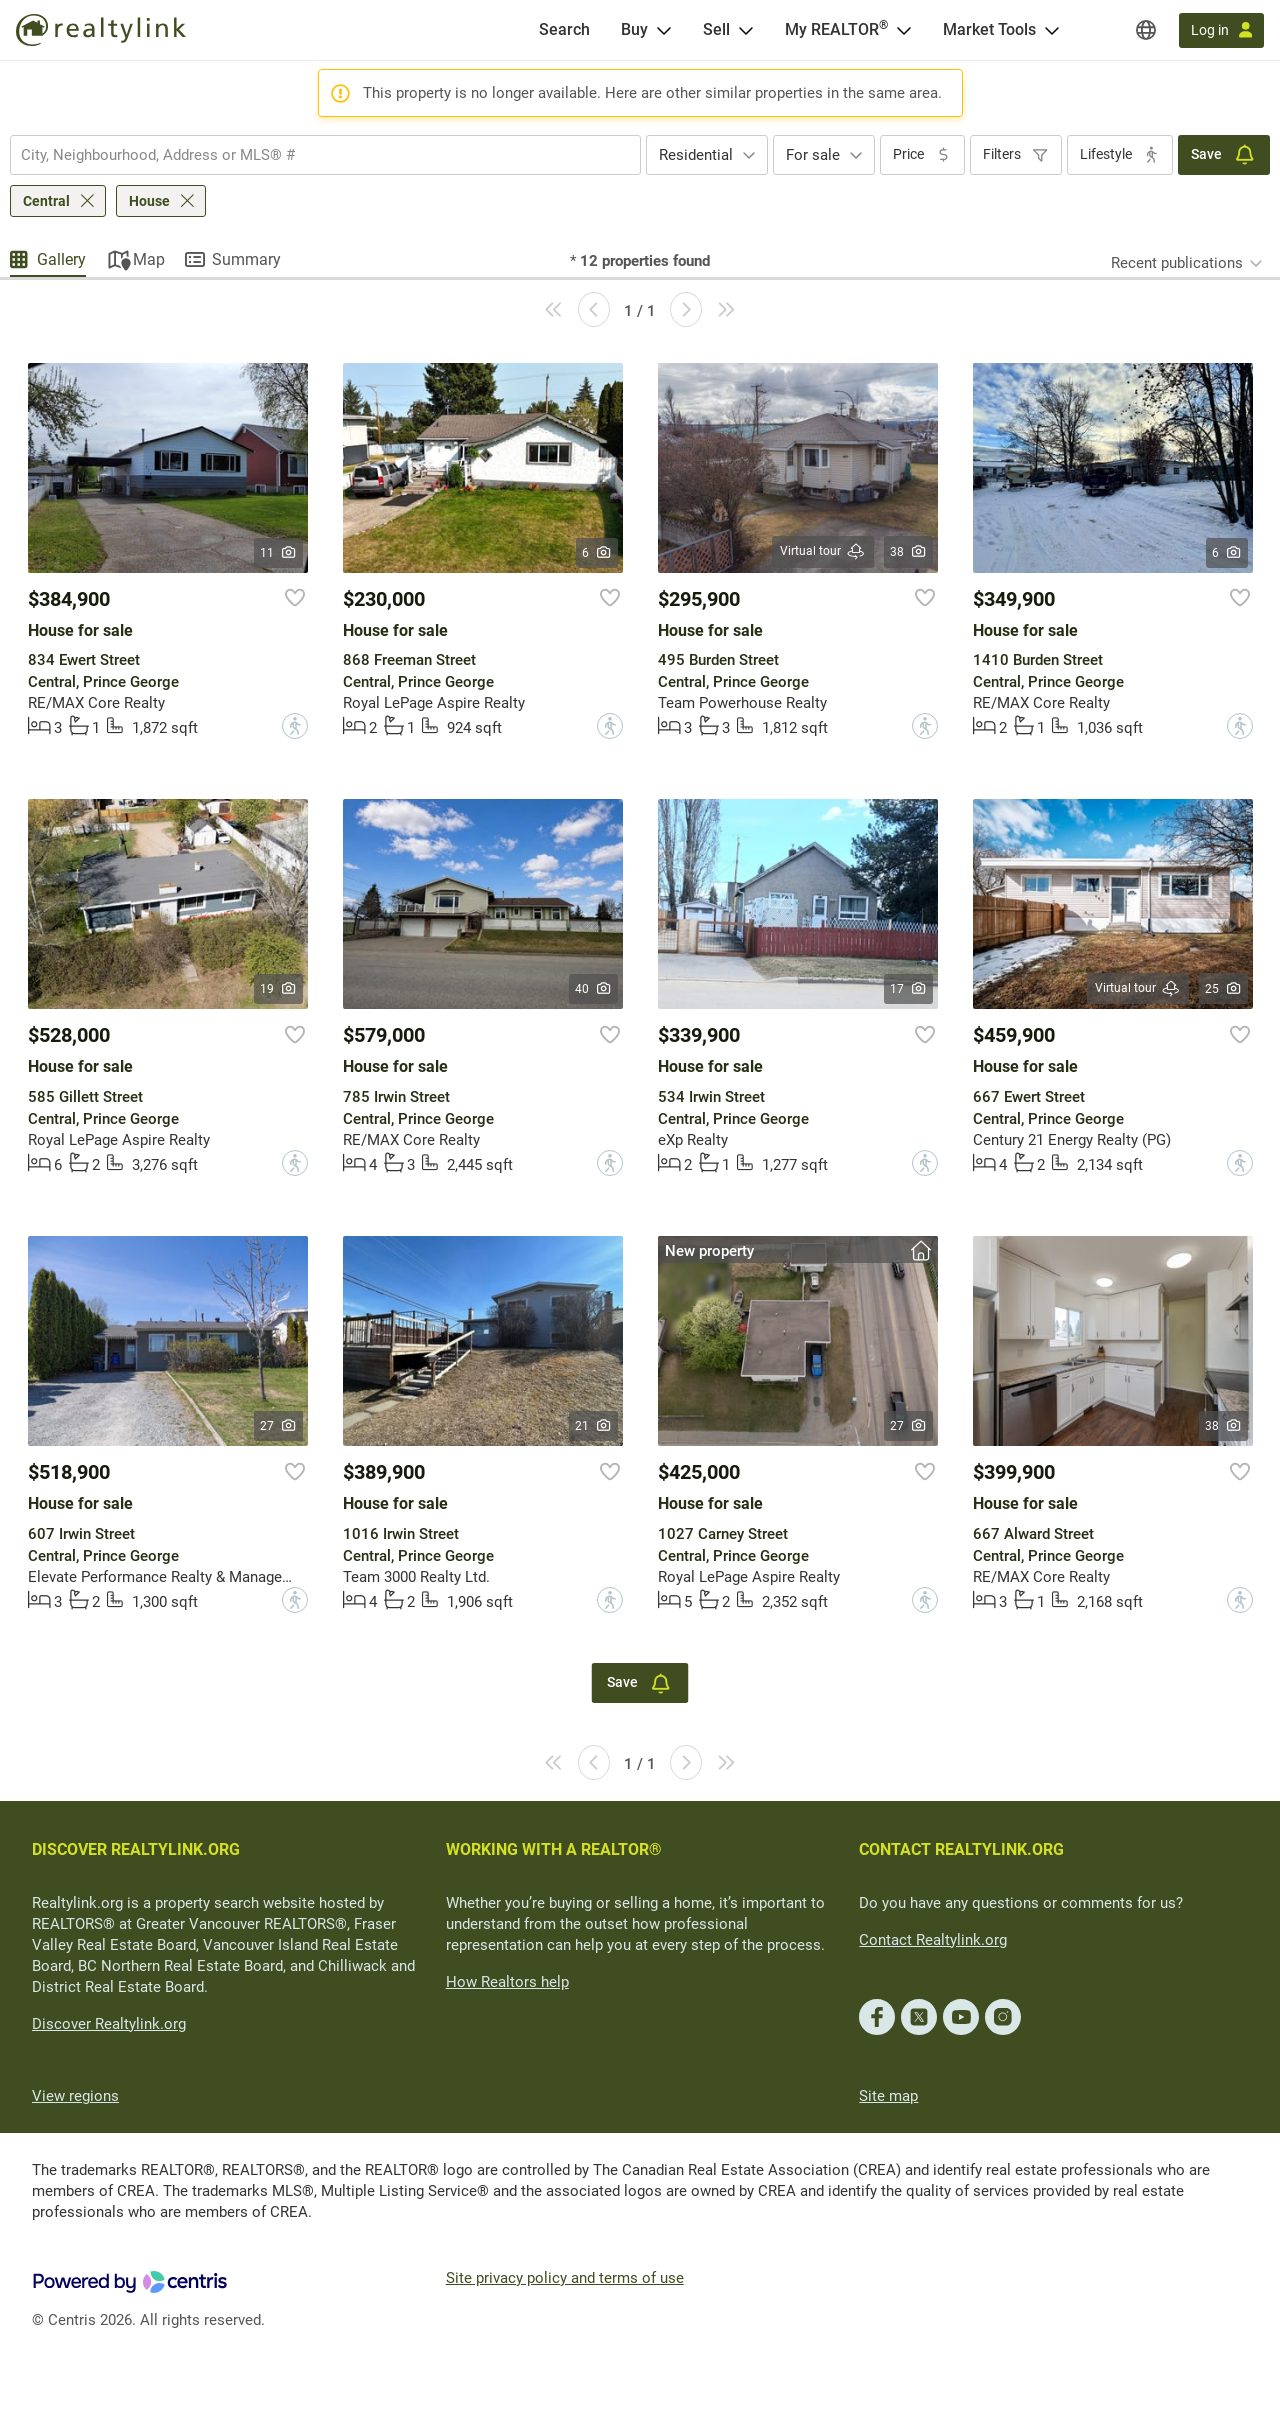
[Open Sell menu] (746, 30)
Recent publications (1177, 263)
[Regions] (1146, 30)
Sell (716, 29)
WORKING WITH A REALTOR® (554, 1849)
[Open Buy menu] (664, 30)
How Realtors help (507, 1982)
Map (149, 259)
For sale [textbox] (813, 155)
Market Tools (989, 29)
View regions (75, 2096)
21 (593, 1426)
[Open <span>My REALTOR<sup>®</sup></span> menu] (904, 30)
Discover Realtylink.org (109, 2024)
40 (593, 989)
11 (278, 553)
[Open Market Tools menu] (1052, 30)
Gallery (61, 259)
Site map (888, 2096)
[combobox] (325, 155)
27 (278, 1426)
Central (46, 201)
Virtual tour (823, 551)
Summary (246, 259)
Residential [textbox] (696, 155)
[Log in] (1221, 30)
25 (1223, 989)
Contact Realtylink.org (933, 1940)
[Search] (564, 30)
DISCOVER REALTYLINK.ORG (136, 1849)
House (149, 201)
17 (908, 989)
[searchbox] (313, 155)
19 (278, 989)
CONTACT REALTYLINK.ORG (961, 1849)
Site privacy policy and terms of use (565, 2278)
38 (908, 552)
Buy (634, 29)
